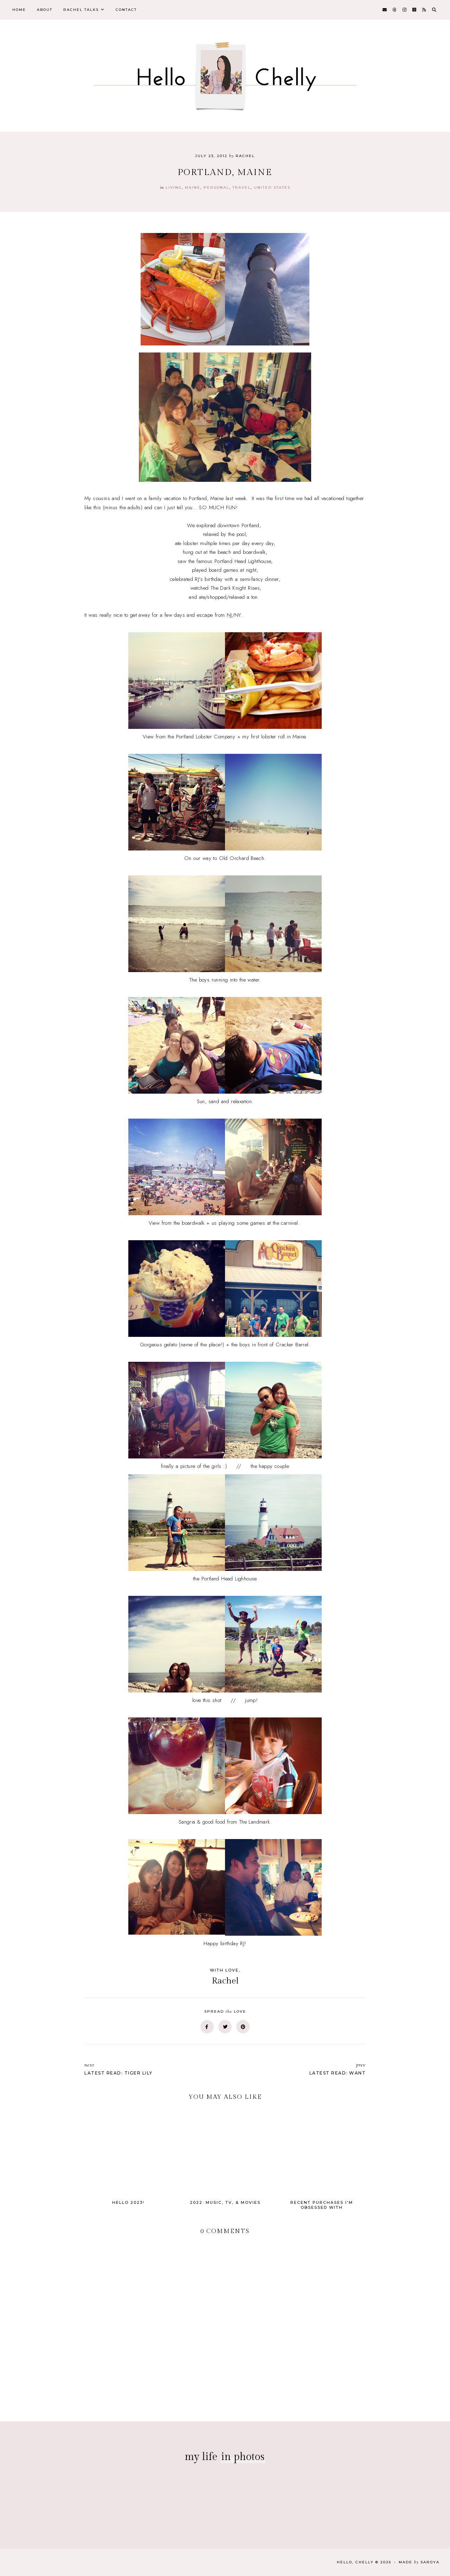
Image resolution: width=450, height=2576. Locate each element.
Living (174, 187)
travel (241, 187)
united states (272, 187)
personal (216, 187)
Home (19, 9)
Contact (126, 9)
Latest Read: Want (299, 2069)
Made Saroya (419, 2562)
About (44, 9)
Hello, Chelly (355, 2562)
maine (192, 187)
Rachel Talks (81, 9)
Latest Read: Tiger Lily (151, 2069)
